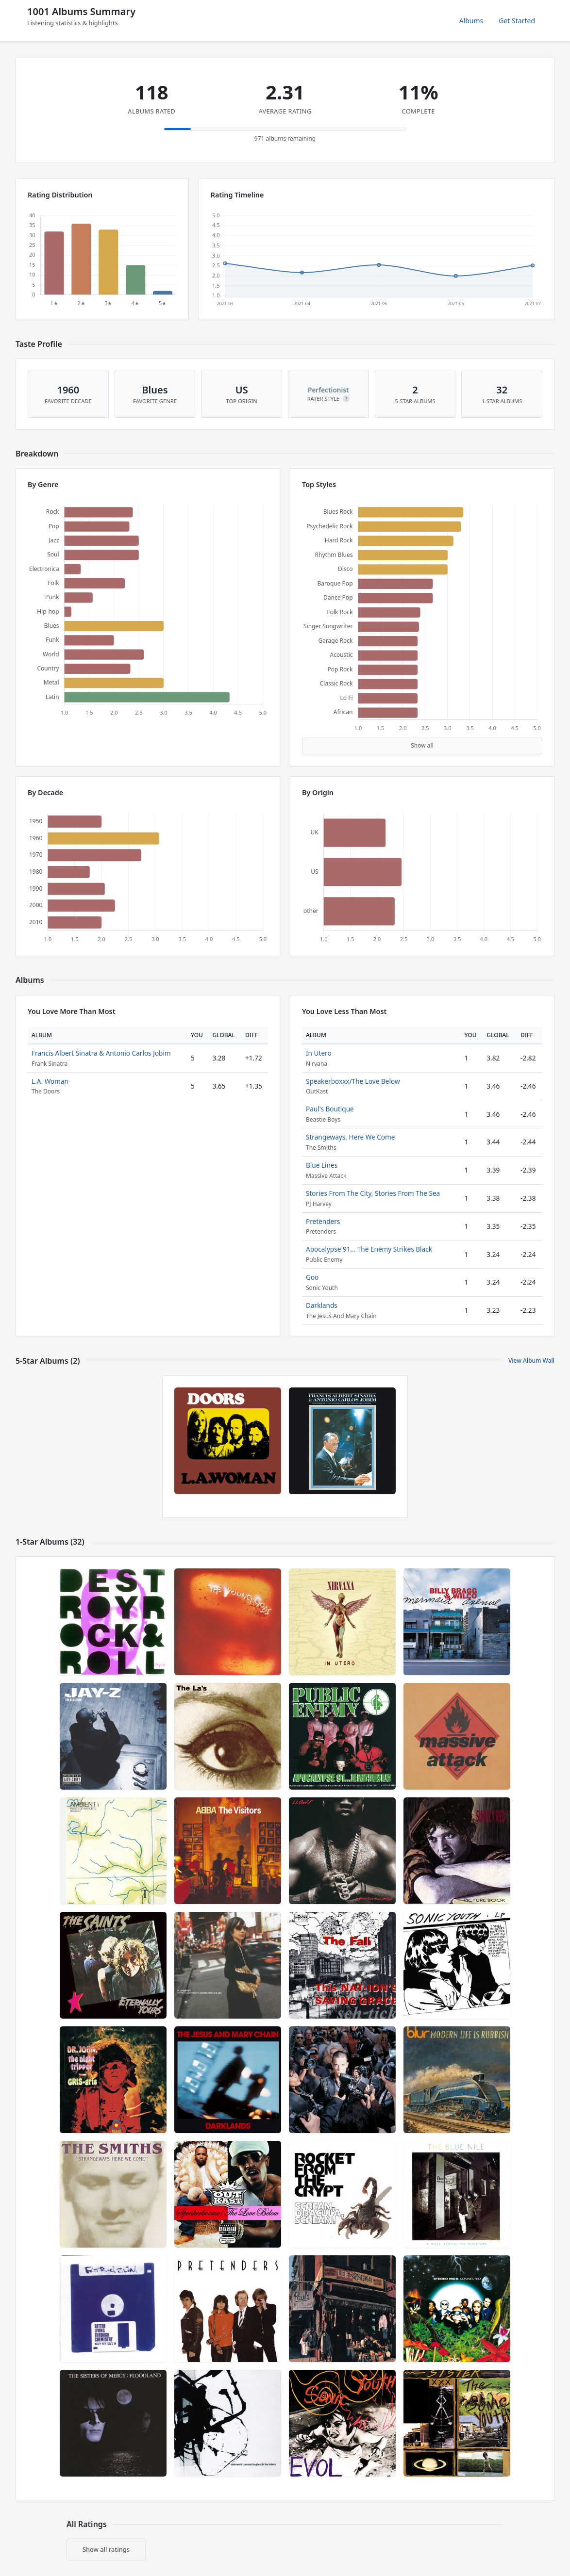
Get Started (517, 20)
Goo (312, 1277)
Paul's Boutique (330, 1108)
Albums (471, 20)
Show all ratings (106, 2549)
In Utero (319, 1053)
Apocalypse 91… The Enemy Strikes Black (369, 1249)
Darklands (321, 1305)
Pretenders (323, 1221)
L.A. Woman (50, 1081)
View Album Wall (531, 1360)
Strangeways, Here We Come (350, 1136)
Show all (422, 745)
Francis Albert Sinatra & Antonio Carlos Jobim (101, 1053)
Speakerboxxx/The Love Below (353, 1081)
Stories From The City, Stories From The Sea (373, 1193)
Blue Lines (321, 1165)
